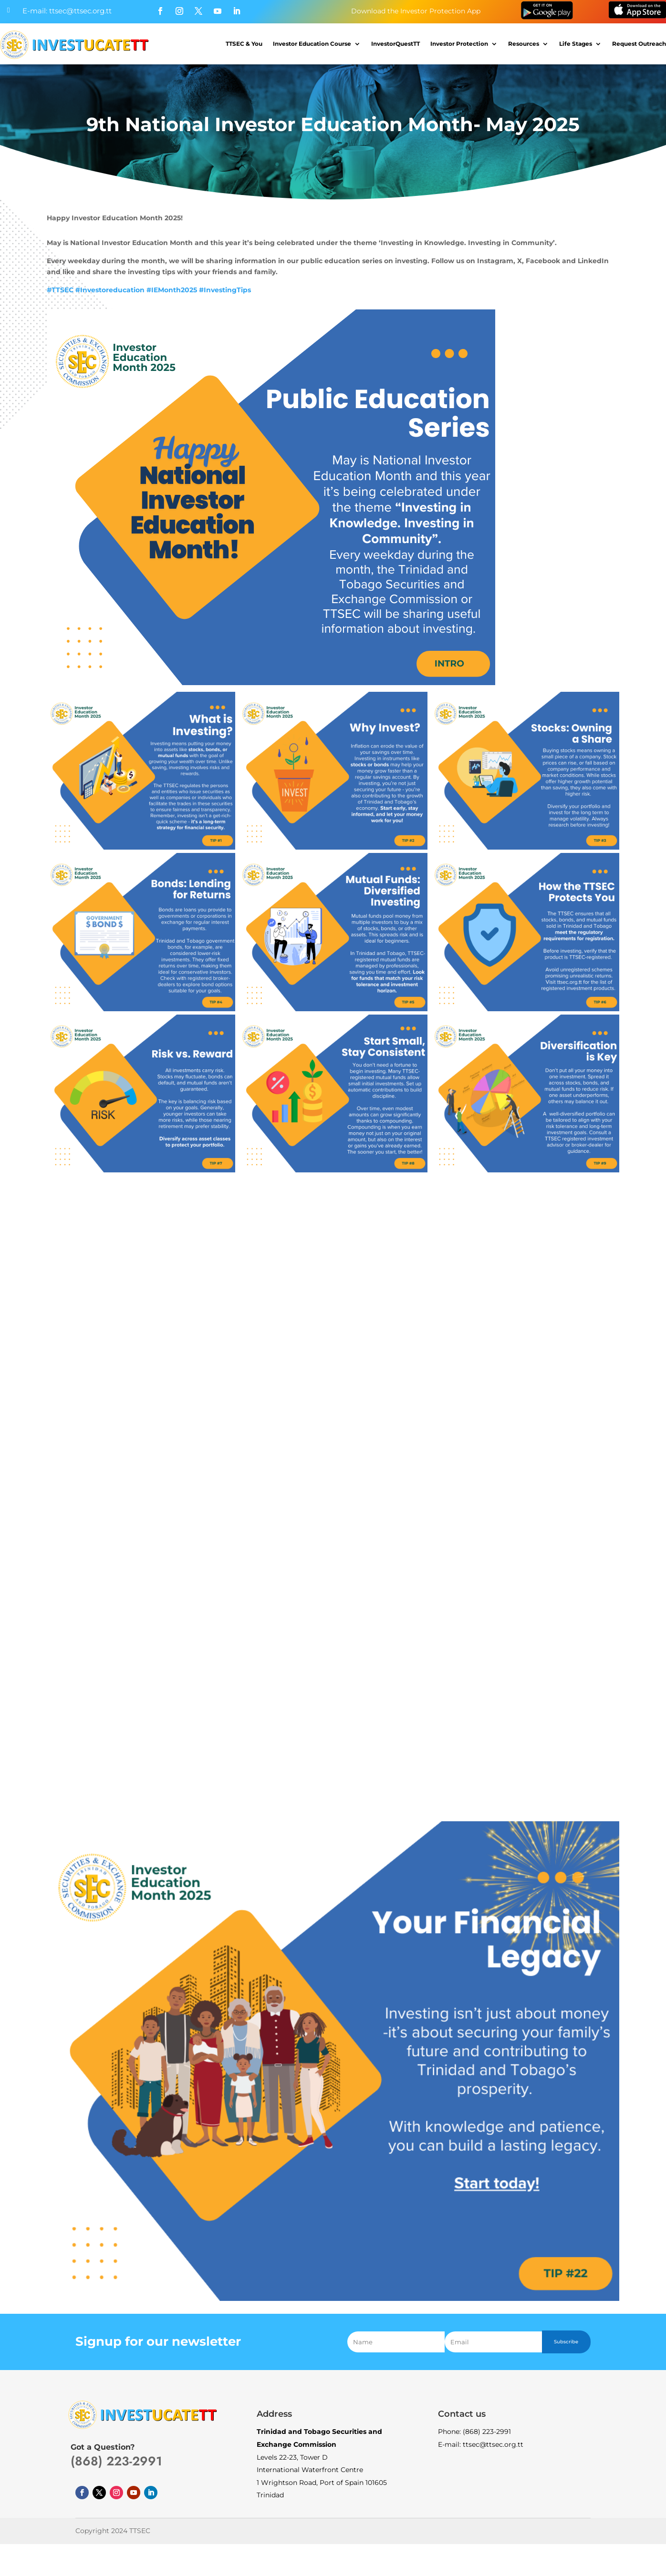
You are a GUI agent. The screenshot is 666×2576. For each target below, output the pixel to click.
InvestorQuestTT (395, 43)
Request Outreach (639, 43)
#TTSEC (60, 290)
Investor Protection (459, 43)
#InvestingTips (225, 290)
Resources (523, 43)
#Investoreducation (110, 290)
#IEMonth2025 (171, 290)
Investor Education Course (312, 43)
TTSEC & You (244, 43)
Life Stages (575, 43)
